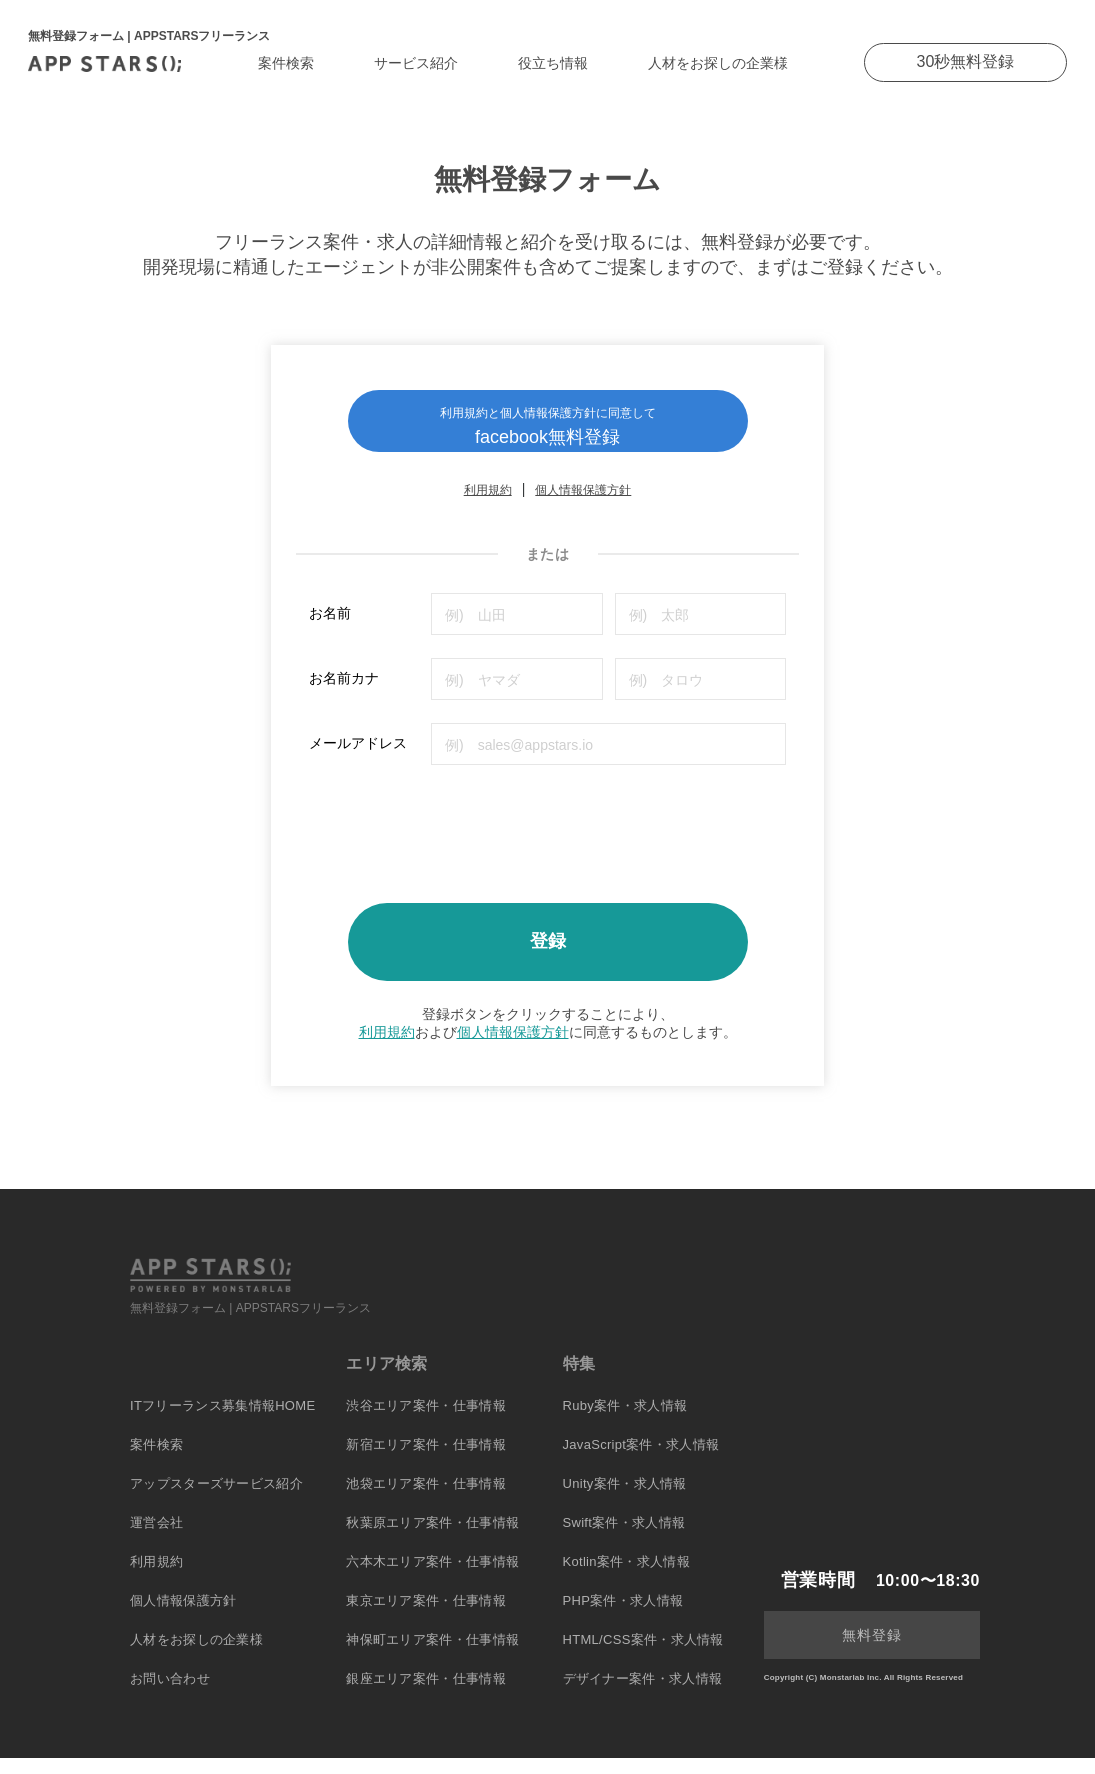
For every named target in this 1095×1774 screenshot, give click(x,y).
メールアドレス (358, 759)
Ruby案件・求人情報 (625, 1421)
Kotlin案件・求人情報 (626, 1577)
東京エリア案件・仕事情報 (426, 1616)
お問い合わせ (170, 1694)
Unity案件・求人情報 (625, 1499)
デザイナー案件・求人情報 (643, 1694)
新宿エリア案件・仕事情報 (426, 1460)
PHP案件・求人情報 (623, 1616)
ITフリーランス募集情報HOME (222, 1421)
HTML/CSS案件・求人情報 (643, 1655)
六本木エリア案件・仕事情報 (432, 1577)
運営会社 (156, 1538)
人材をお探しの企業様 (718, 63)
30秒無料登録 (966, 61)
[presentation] (461, 843)
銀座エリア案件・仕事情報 (426, 1694)
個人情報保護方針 (583, 506)
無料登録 (872, 1651)
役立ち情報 (553, 63)
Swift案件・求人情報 (624, 1538)
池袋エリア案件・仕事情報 (426, 1499)
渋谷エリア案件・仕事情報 (426, 1421)
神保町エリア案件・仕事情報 (432, 1655)
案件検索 (286, 63)
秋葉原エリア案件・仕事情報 (432, 1538)
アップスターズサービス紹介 (216, 1499)
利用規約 (488, 506)
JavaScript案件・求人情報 (641, 1460)
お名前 (330, 629)
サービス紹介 (416, 63)
